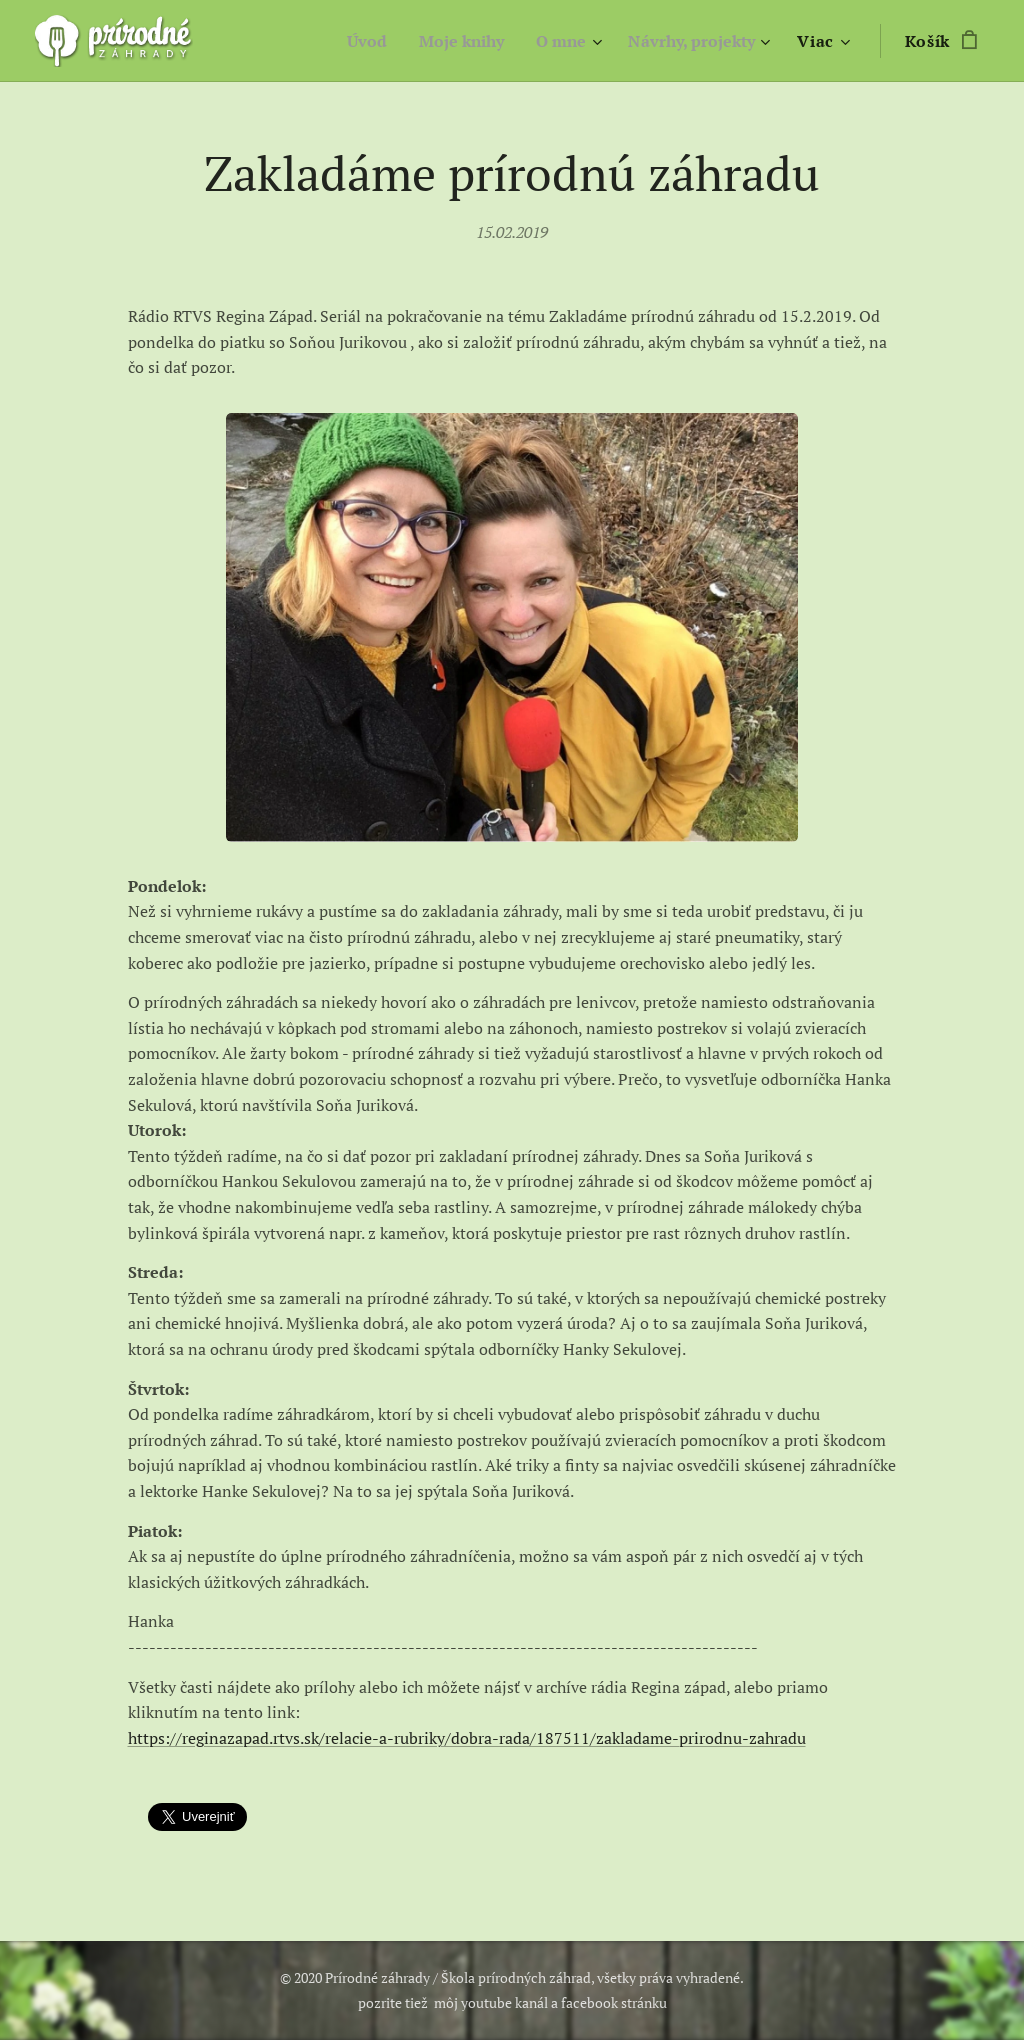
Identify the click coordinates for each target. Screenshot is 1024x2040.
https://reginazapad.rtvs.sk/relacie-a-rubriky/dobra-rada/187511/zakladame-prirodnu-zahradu (467, 1738)
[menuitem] (347, 41)
